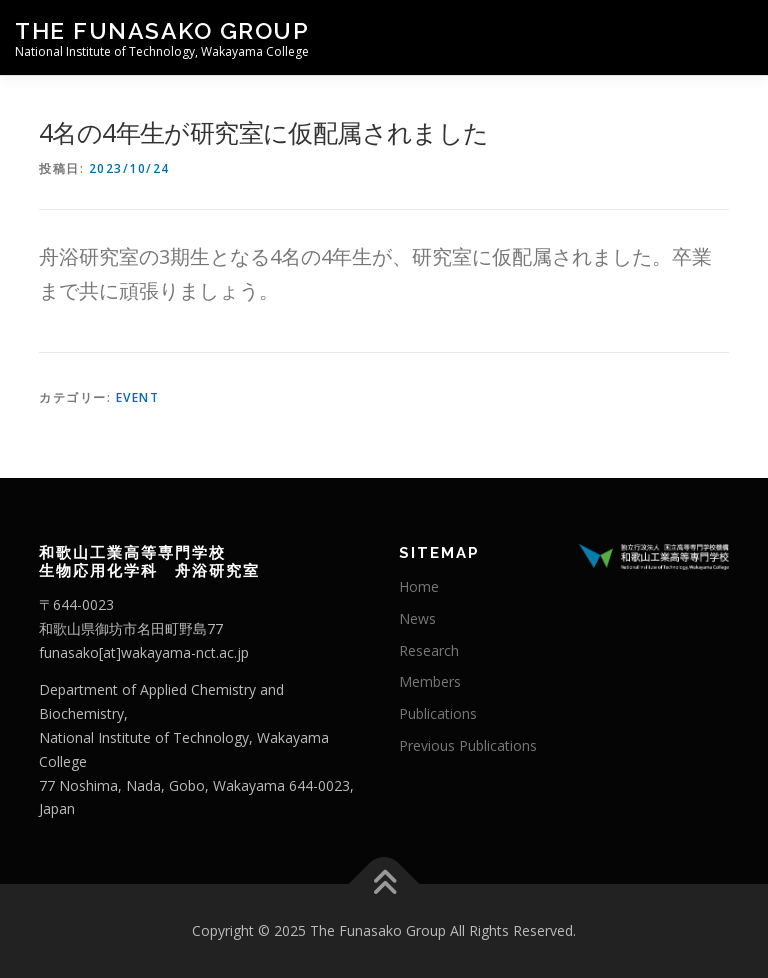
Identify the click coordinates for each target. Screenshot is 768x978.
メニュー (735, 37)
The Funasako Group (162, 30)
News (417, 618)
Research (429, 650)
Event (138, 397)
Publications (438, 713)
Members (430, 681)
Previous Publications (468, 745)
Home (419, 586)
